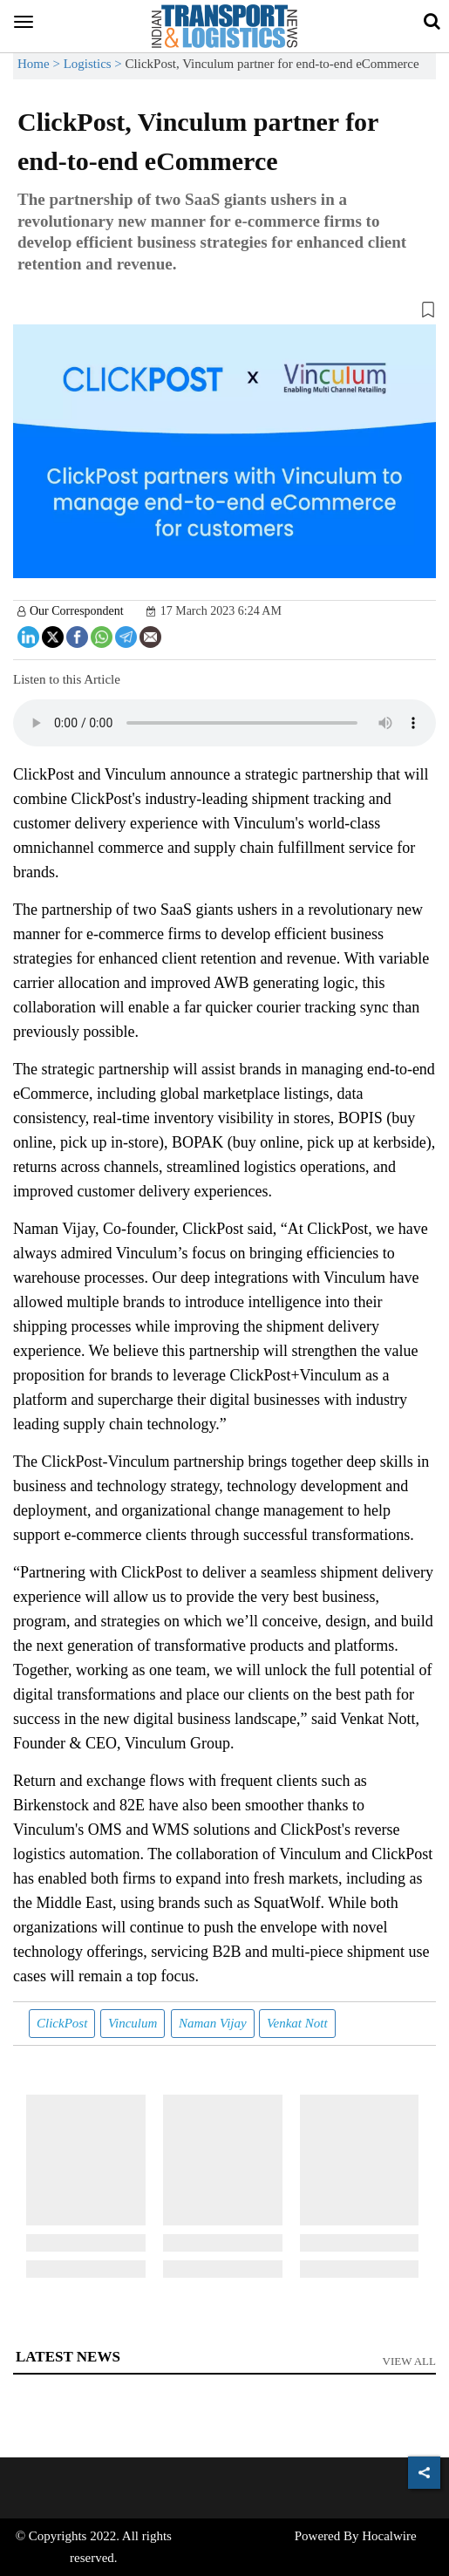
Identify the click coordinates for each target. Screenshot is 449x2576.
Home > (40, 64)
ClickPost (62, 2023)
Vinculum (132, 2023)
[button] (224, 313)
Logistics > (95, 64)
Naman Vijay (213, 2023)
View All (410, 2361)
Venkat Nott (297, 2023)
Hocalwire (389, 2536)
